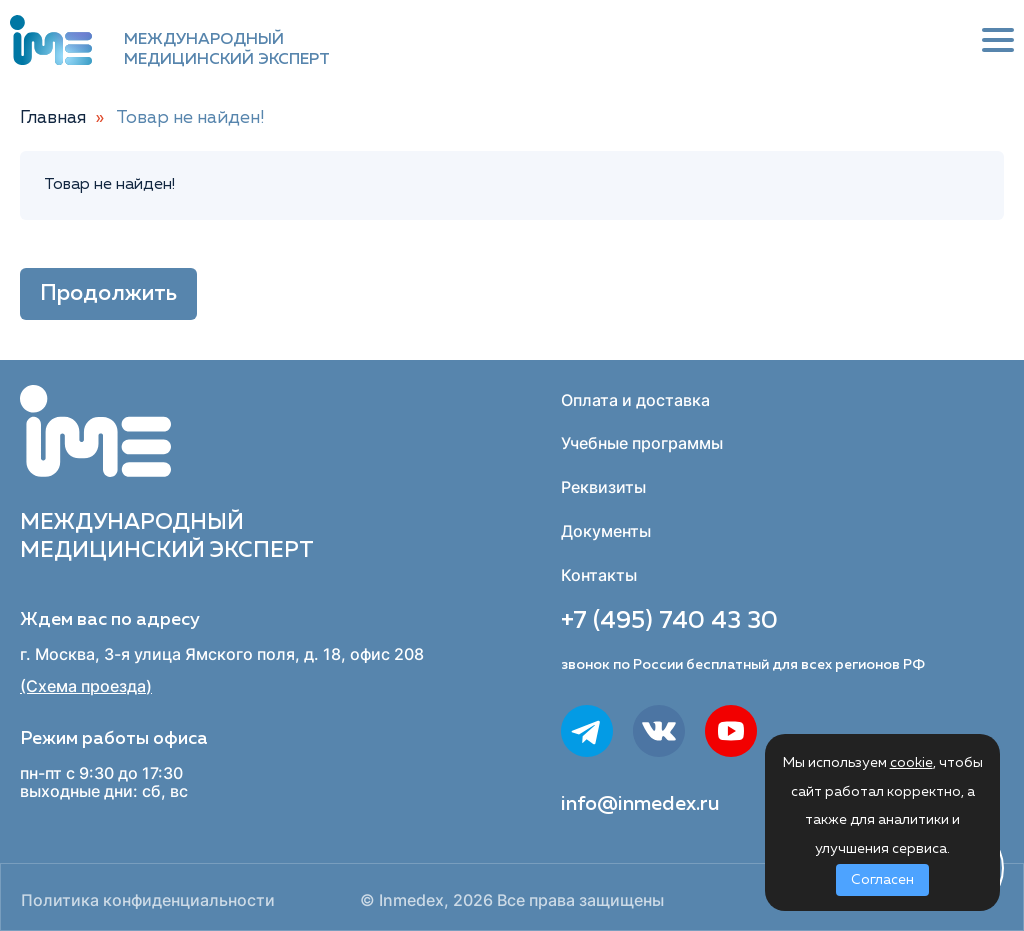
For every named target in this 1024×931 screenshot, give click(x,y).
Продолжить (108, 294)
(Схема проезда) (86, 686)
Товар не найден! (190, 118)
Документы (606, 531)
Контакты (599, 575)
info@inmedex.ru (640, 804)
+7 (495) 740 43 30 (669, 621)
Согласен (882, 880)
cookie (911, 763)
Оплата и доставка (635, 400)
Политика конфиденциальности (148, 900)
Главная (53, 118)
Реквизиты (603, 487)
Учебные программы (642, 443)
